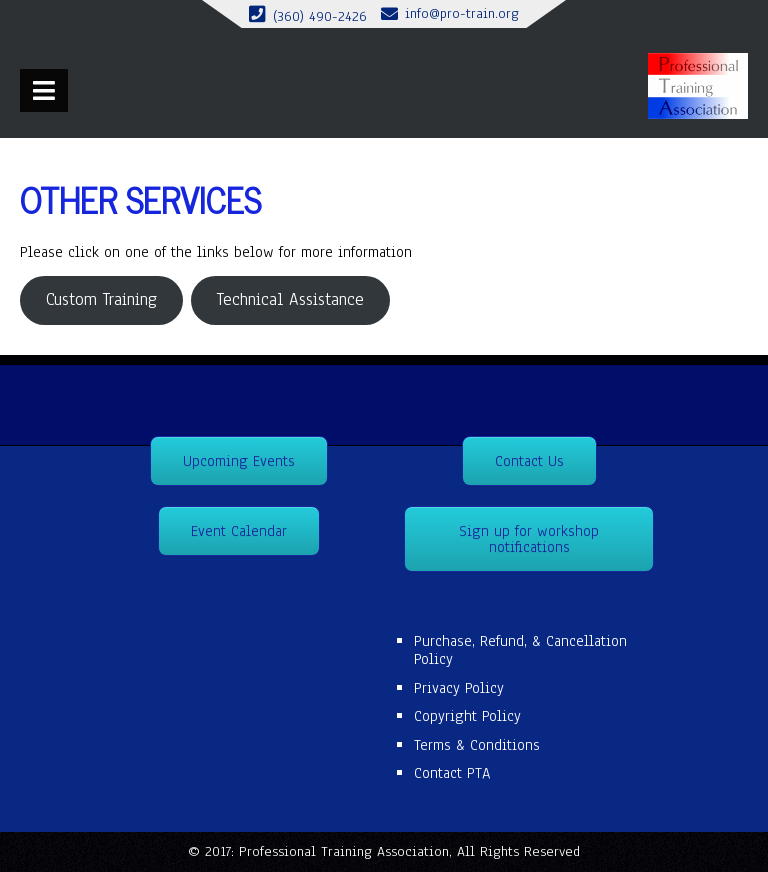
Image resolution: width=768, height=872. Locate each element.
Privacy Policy (459, 688)
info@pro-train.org (462, 13)
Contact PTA (452, 773)
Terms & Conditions (477, 745)
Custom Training (101, 299)
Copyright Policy (467, 716)
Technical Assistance (290, 299)
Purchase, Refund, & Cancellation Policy (520, 650)
